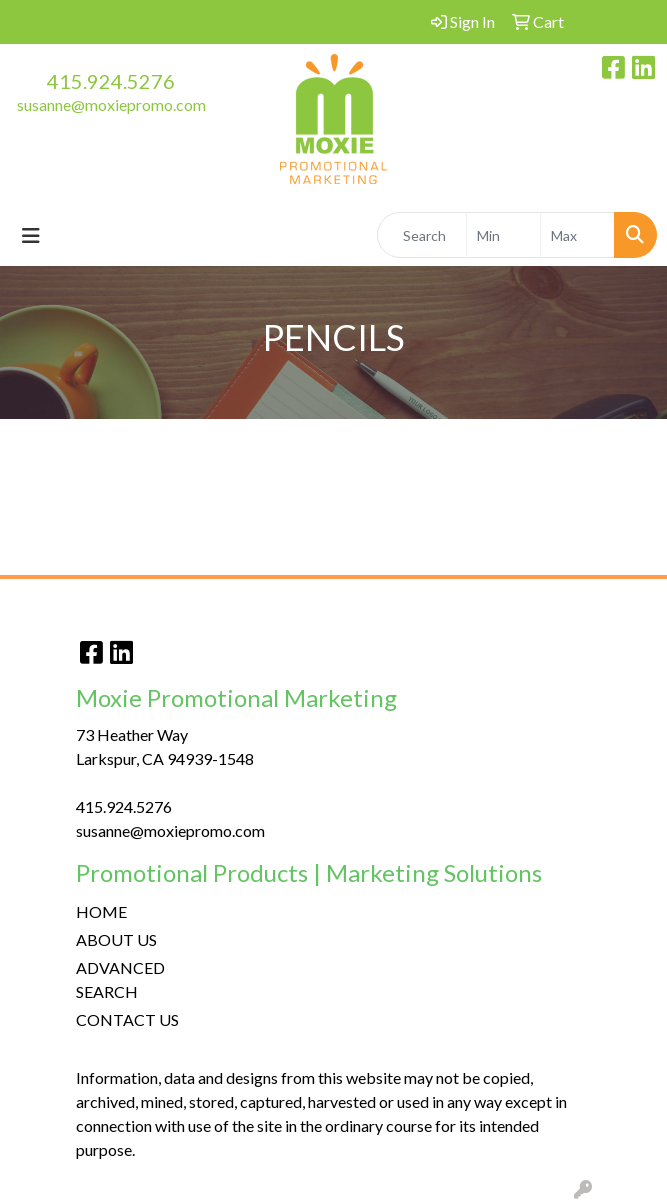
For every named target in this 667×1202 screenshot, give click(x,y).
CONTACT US (127, 1019)
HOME (101, 911)
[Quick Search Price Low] (503, 235)
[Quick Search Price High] (577, 235)
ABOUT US (116, 939)
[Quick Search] (422, 235)
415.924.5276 (111, 81)
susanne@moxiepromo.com (111, 104)
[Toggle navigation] (31, 235)
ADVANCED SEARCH (120, 979)
